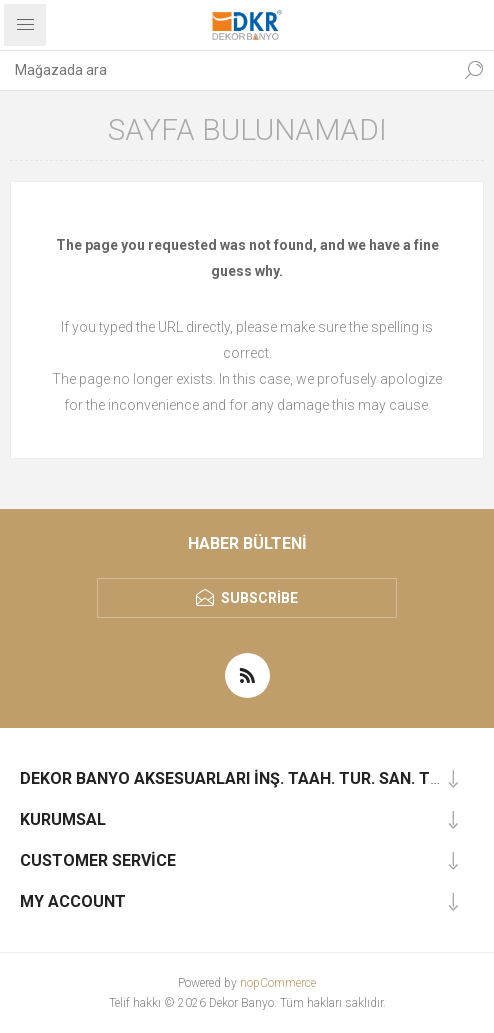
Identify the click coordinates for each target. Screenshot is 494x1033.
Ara (474, 70)
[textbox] (227, 70)
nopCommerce (278, 983)
